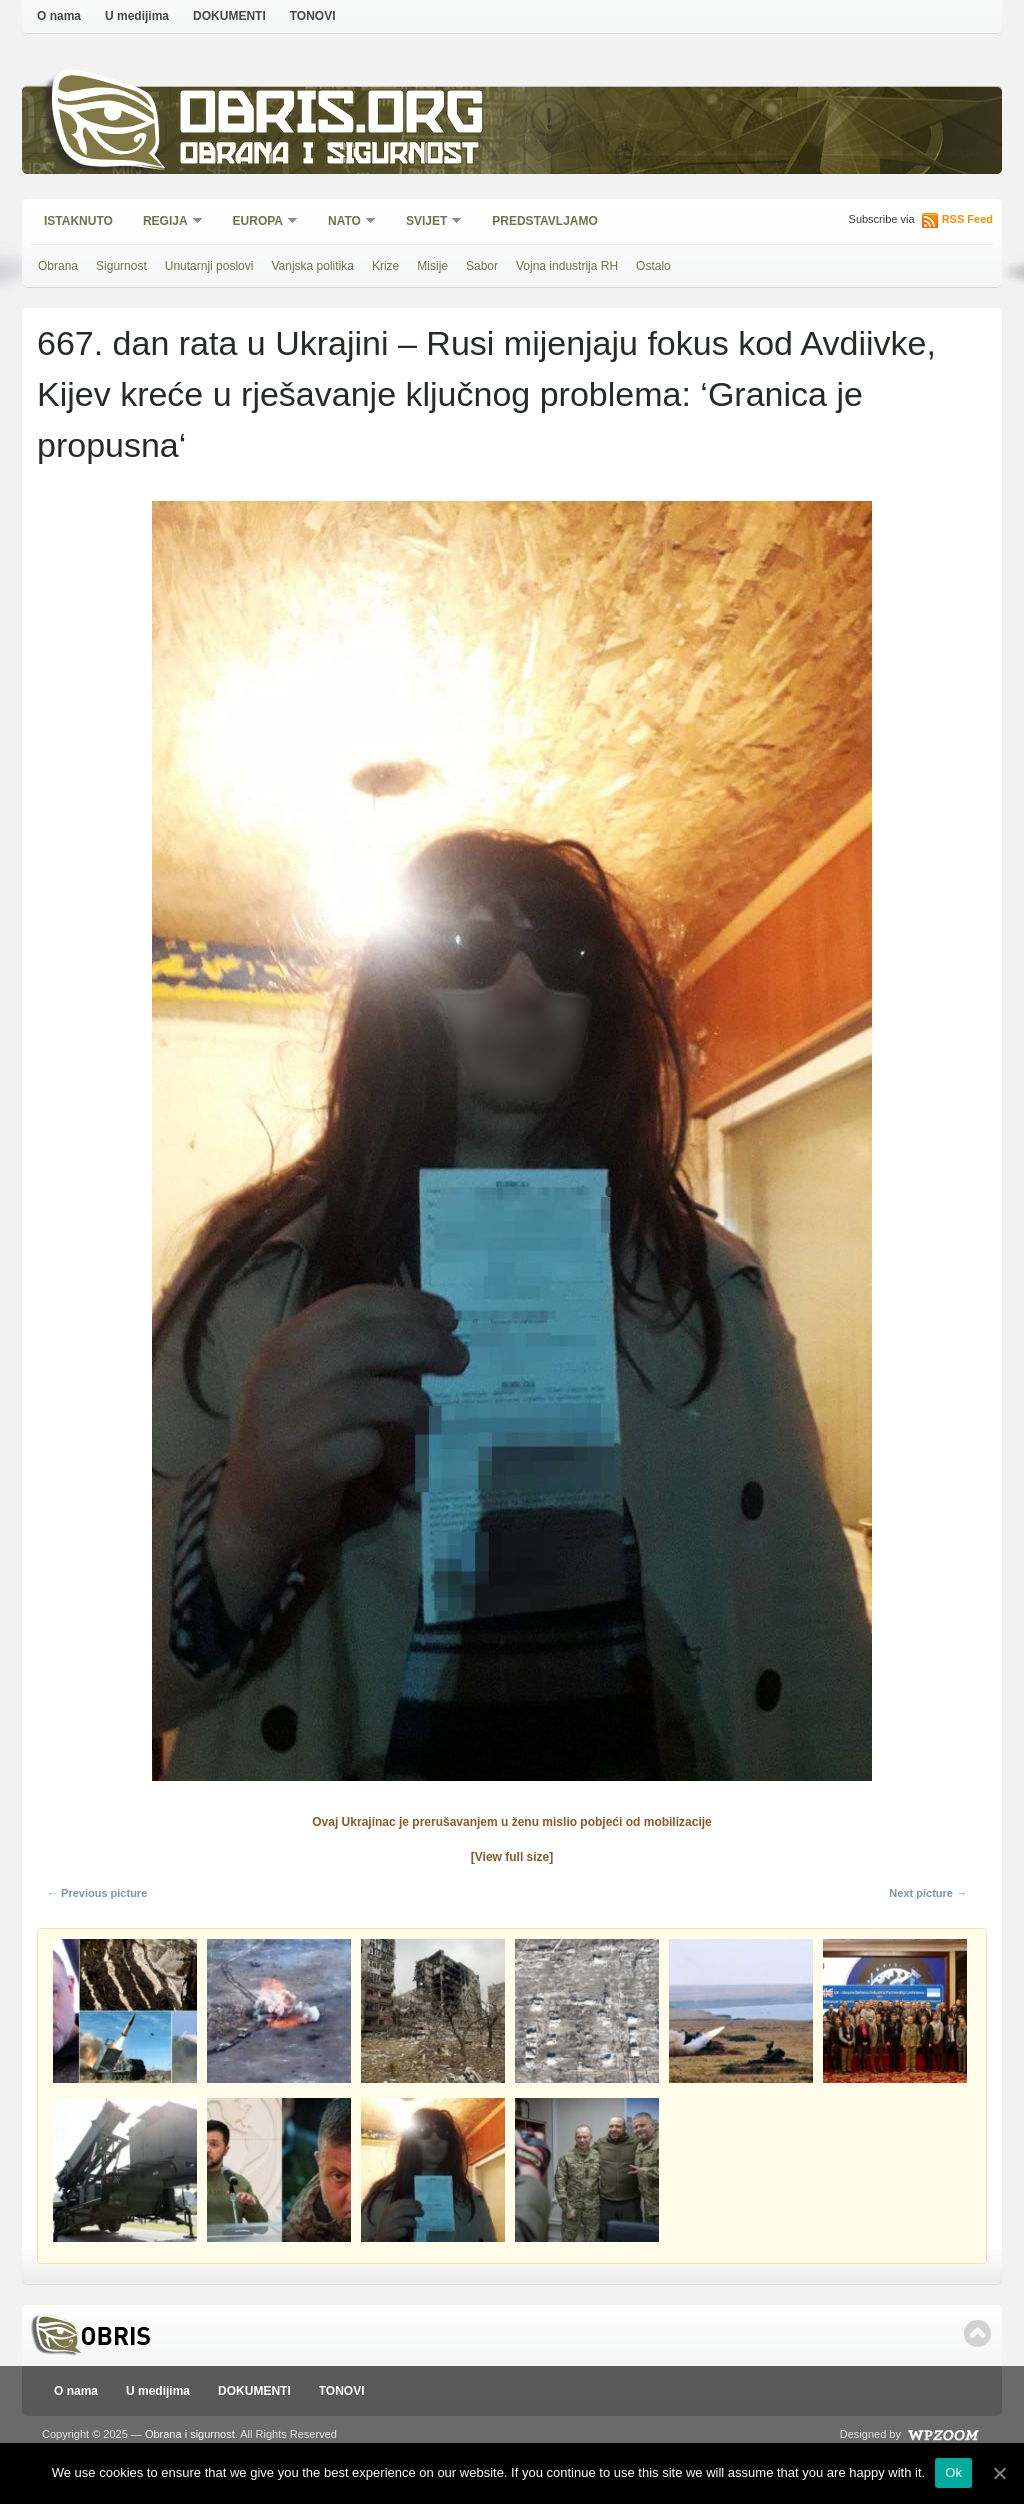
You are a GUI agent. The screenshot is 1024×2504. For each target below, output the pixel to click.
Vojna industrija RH (567, 266)
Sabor (482, 266)
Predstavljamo (545, 221)
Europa (259, 222)
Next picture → (928, 1893)
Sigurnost (121, 266)
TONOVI (313, 16)
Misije (432, 266)
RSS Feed (967, 219)
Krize (385, 266)
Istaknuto (78, 221)
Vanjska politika (312, 266)
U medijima (137, 16)
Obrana (58, 266)
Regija (166, 222)
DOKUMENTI (229, 16)
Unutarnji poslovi (209, 266)
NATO (345, 222)
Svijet (427, 222)
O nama (59, 16)
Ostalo (653, 266)
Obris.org (332, 117)
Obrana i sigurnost (328, 156)
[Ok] (999, 2473)
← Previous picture (97, 1893)
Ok (953, 2472)
